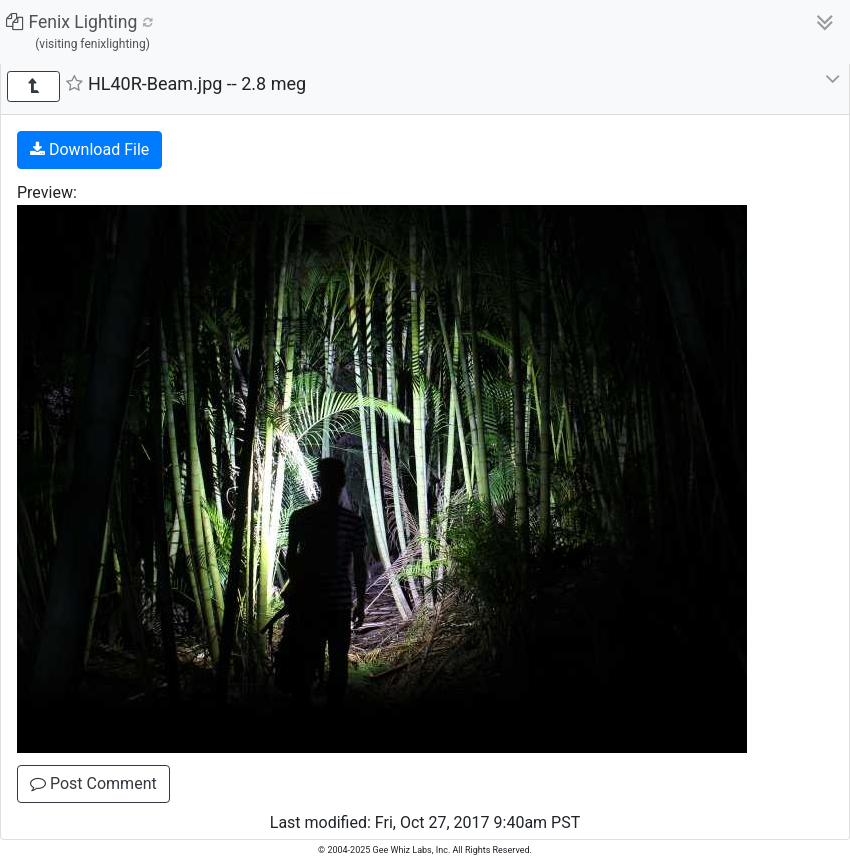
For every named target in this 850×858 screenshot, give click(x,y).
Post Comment (93, 783)
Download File (89, 149)
